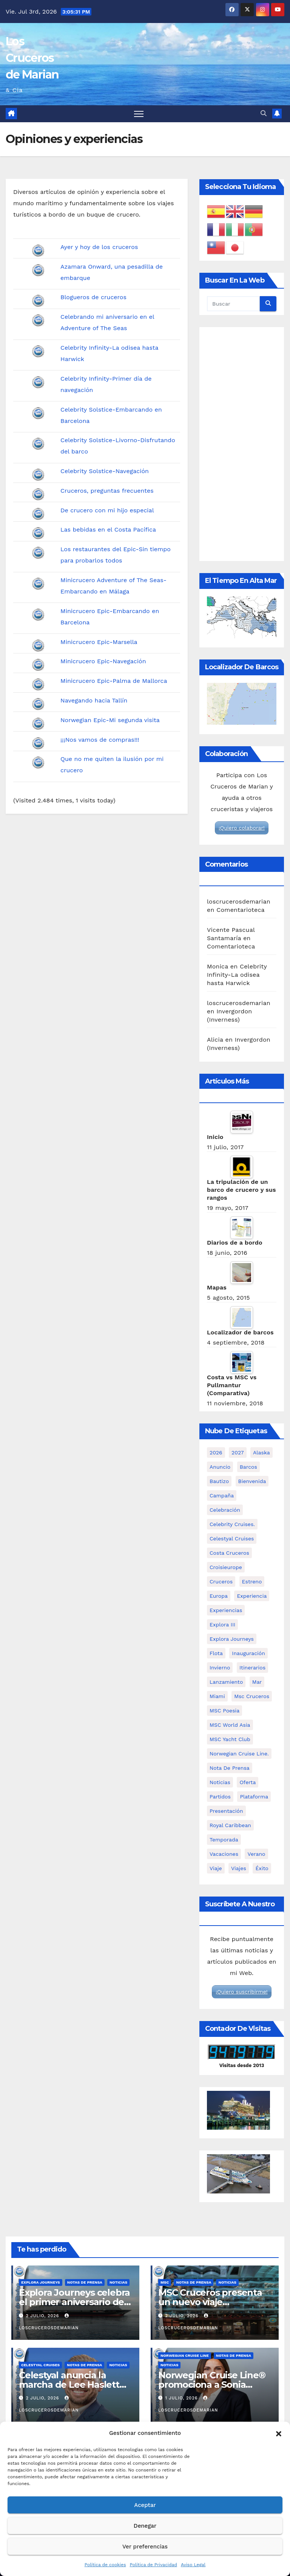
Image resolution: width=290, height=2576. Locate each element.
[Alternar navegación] (139, 114)
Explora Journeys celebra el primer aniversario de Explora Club (74, 2302)
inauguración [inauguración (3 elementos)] (248, 1653)
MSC (164, 2282)
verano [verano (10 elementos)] (256, 1854)
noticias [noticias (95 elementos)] (220, 1782)
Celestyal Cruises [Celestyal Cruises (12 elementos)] (232, 1538)
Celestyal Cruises (40, 2365)
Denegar (145, 2525)
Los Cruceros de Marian (32, 57)
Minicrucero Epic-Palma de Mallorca (113, 680)
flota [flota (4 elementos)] (216, 1653)
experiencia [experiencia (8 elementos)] (252, 1596)
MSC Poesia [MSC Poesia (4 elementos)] (224, 1711)
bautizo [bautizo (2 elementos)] (219, 1481)
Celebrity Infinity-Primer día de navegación (105, 384)
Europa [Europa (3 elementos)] (219, 1596)
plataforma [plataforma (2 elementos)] (254, 1797)
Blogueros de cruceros (93, 297)
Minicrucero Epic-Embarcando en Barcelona (109, 616)
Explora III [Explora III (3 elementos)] (222, 1625)
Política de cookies (105, 2564)
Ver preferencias (145, 2546)
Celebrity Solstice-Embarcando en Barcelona (111, 415)
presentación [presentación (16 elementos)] (226, 1811)
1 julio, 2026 (182, 2398)
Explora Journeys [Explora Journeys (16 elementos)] (232, 1639)
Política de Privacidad (153, 2564)
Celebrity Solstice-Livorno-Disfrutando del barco (117, 446)
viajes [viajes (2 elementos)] (238, 1868)
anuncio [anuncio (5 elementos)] (220, 1467)
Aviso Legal (193, 2564)
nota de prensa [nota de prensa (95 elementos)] (230, 1768)
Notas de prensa (84, 2282)
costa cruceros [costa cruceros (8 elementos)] (229, 1553)
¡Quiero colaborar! (242, 828)
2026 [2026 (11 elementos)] (216, 1452)
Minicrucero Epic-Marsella (98, 642)
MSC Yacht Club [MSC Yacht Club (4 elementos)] (230, 1739)
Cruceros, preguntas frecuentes (107, 490)
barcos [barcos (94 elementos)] (248, 1467)
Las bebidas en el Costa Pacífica (108, 529)
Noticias (118, 2282)
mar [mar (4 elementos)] (257, 1682)
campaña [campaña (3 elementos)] (222, 1495)
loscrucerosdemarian (238, 901)
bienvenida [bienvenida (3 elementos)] (252, 1481)
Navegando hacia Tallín (94, 700)
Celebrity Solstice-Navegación (104, 471)
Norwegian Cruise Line (184, 2355)
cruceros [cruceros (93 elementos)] (221, 1581)
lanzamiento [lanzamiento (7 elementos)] (226, 1682)
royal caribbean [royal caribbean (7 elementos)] (230, 1825)
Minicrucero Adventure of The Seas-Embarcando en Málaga (113, 585)
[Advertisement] (241, 444)
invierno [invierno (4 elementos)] (220, 1668)
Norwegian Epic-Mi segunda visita (110, 720)
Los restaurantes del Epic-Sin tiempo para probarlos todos (115, 555)
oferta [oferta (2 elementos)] (247, 1782)
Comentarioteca (240, 909)
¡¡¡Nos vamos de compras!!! (99, 739)
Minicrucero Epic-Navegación (103, 661)
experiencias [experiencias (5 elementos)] (226, 1610)
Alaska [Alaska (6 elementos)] (261, 1452)
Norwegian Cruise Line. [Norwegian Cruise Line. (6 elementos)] (239, 1754)
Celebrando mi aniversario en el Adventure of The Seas (107, 322)
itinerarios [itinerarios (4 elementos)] (252, 1668)
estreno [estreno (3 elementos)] (252, 1581)
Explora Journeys (40, 2282)
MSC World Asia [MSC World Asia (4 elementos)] (230, 1725)
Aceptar (145, 2505)
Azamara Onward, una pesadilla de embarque (111, 272)
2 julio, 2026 (43, 2315)
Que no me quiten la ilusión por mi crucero (112, 764)
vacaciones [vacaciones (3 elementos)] (224, 1854)
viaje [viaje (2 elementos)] (216, 1868)
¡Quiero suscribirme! (241, 1992)
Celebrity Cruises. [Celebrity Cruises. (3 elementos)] (232, 1524)
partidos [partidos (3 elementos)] (220, 1797)
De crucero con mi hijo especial (107, 510)
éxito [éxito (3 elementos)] (261, 1868)
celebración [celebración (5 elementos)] (225, 1510)
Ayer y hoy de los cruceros (99, 247)
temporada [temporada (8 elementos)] (224, 1840)
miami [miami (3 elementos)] (217, 1696)
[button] (278, 2433)
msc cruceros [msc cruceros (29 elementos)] (251, 1696)
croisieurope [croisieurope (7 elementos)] (226, 1567)
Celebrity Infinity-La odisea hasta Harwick (109, 353)
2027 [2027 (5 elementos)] (237, 1452)
